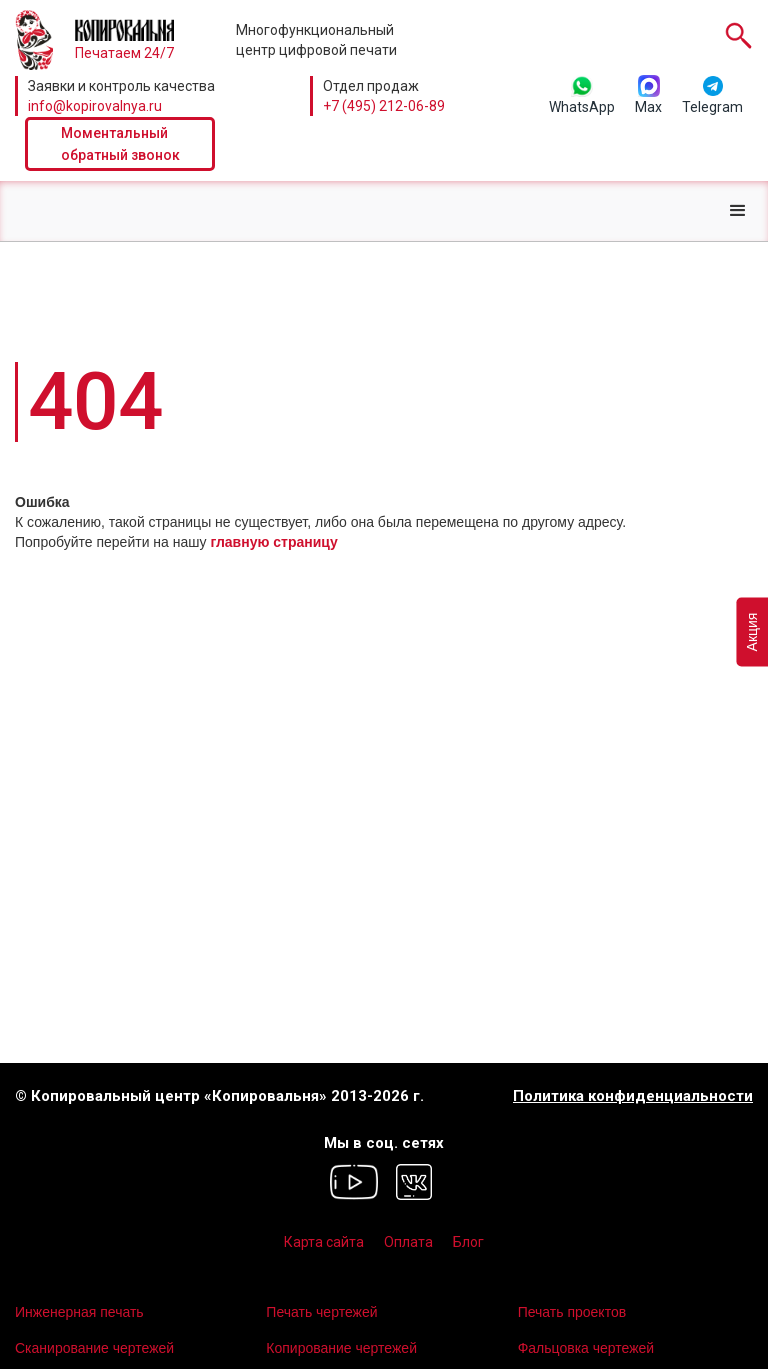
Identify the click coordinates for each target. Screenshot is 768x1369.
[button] (738, 211)
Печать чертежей (321, 1312)
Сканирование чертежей (94, 1348)
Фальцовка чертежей (586, 1348)
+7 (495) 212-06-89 (384, 106)
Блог (468, 1242)
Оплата (408, 1242)
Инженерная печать (79, 1312)
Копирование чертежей (341, 1348)
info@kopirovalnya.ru (95, 106)
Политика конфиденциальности (633, 1096)
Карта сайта (324, 1242)
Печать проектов (572, 1312)
